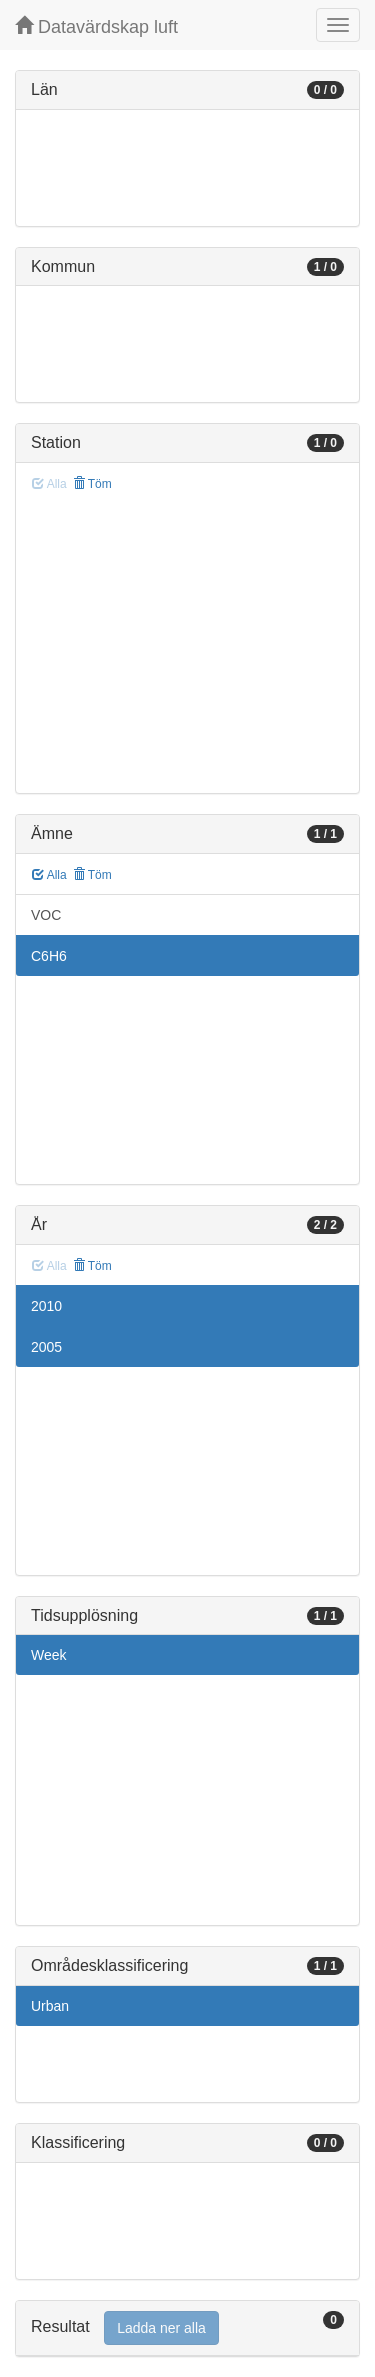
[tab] (187, 2328)
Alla (49, 875)
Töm (92, 484)
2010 (46, 1306)
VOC (46, 915)
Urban (50, 2006)
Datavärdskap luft (96, 26)
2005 (46, 1347)
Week (49, 1655)
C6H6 (49, 956)
